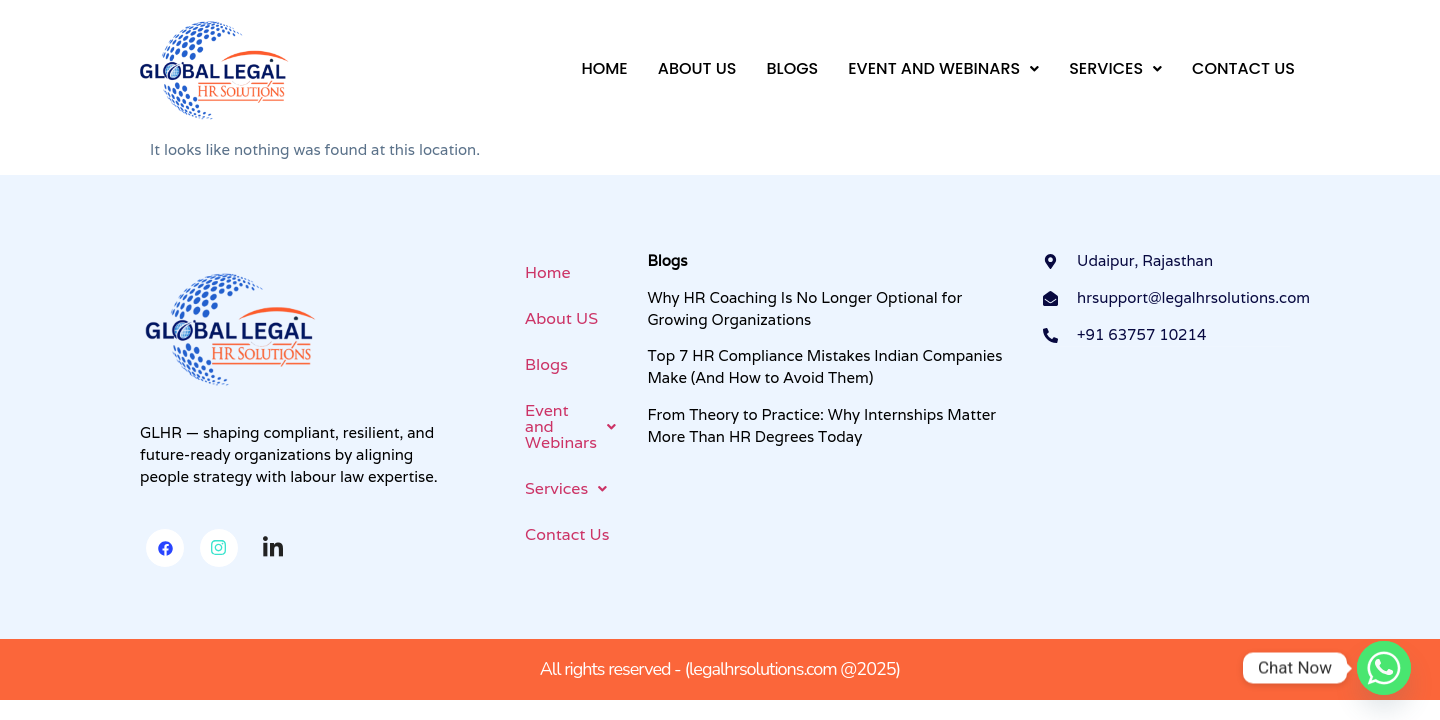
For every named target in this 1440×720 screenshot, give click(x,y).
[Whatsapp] (1384, 668)
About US (697, 68)
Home (604, 68)
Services (1115, 68)
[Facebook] (165, 548)
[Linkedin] (273, 549)
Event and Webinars (943, 68)
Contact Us (1243, 68)
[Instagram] (219, 548)
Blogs (792, 68)
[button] (943, 69)
